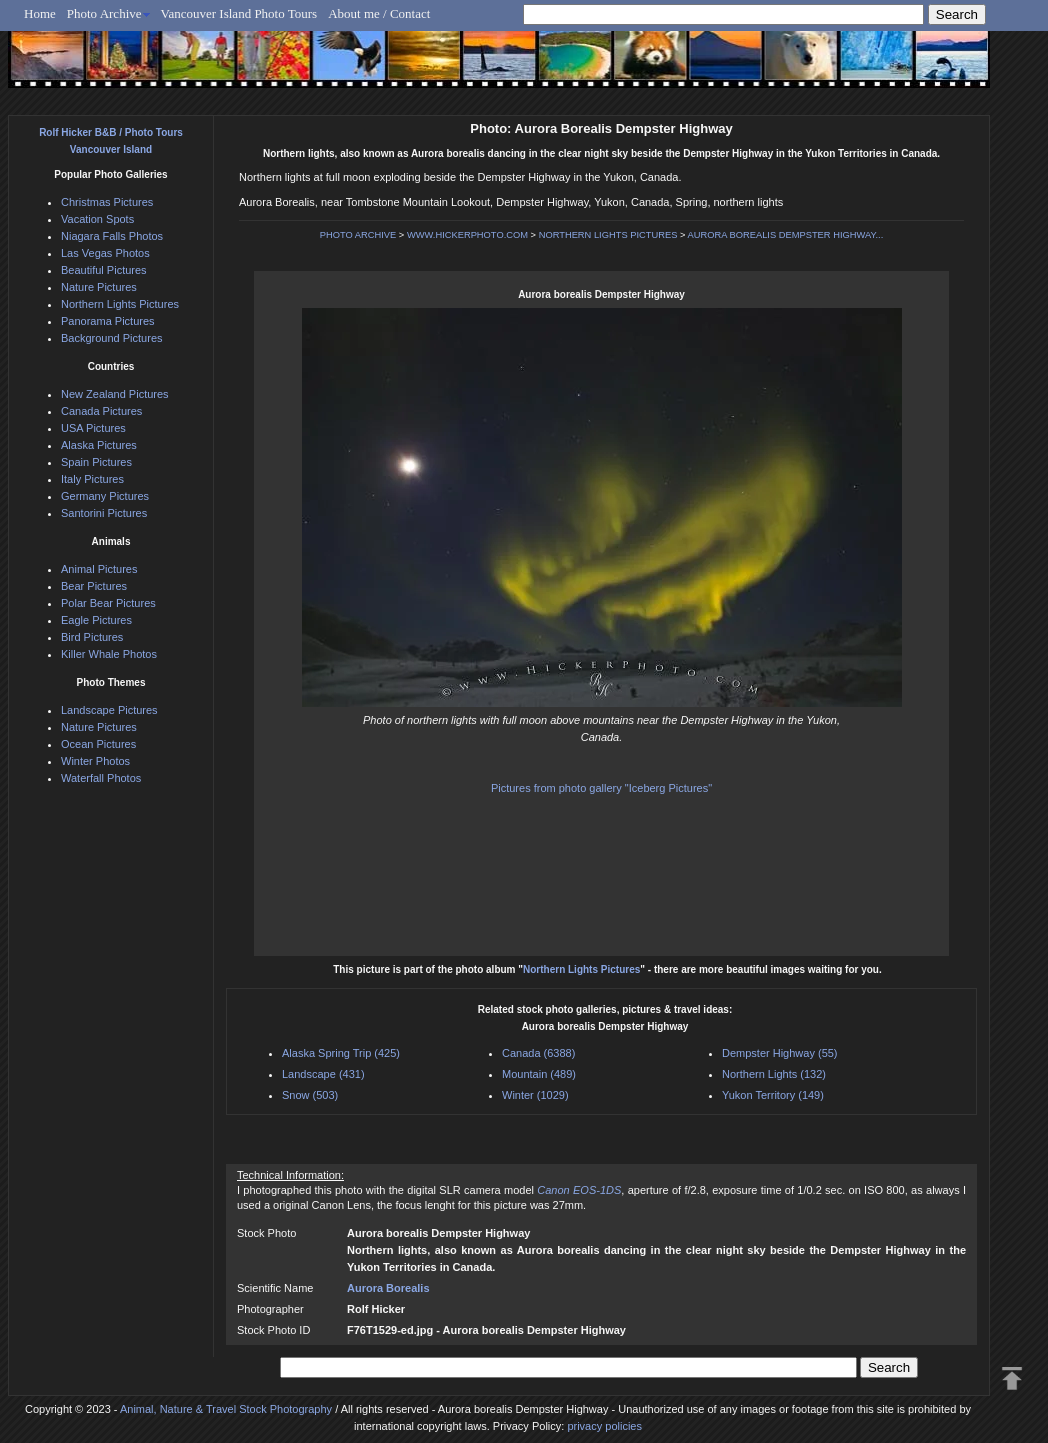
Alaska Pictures (99, 445)
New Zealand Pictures (115, 394)
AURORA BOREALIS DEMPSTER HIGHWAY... (786, 235)
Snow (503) (310, 1095)
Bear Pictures (94, 586)
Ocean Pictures (98, 744)
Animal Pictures (99, 569)
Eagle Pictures (96, 620)
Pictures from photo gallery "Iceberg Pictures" (601, 788)
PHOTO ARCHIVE (358, 235)
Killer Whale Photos (109, 654)
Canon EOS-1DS (579, 1190)
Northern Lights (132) (774, 1074)
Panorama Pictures (108, 321)
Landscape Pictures (109, 710)
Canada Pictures (101, 411)
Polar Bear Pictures (108, 603)
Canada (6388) (538, 1053)
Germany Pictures (105, 496)
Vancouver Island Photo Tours (239, 13)
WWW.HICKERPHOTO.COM (467, 235)
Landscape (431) (323, 1074)
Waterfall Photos (101, 778)
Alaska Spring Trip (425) (341, 1053)
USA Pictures (93, 428)
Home (40, 13)
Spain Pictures (96, 462)
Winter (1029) (535, 1095)
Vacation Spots (97, 219)
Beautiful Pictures (104, 270)
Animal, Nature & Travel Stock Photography (226, 1409)
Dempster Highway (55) (780, 1053)
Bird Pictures (92, 637)
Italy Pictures (92, 479)
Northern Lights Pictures (581, 969)
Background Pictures (112, 338)
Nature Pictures (99, 287)
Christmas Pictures (107, 202)
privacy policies (604, 1426)
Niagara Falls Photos (112, 236)
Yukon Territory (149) (773, 1095)
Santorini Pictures (104, 513)
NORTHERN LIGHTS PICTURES (608, 235)
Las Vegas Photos (105, 253)
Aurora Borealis (388, 1288)
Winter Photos (95, 761)
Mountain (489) (539, 1074)
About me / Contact (379, 13)
